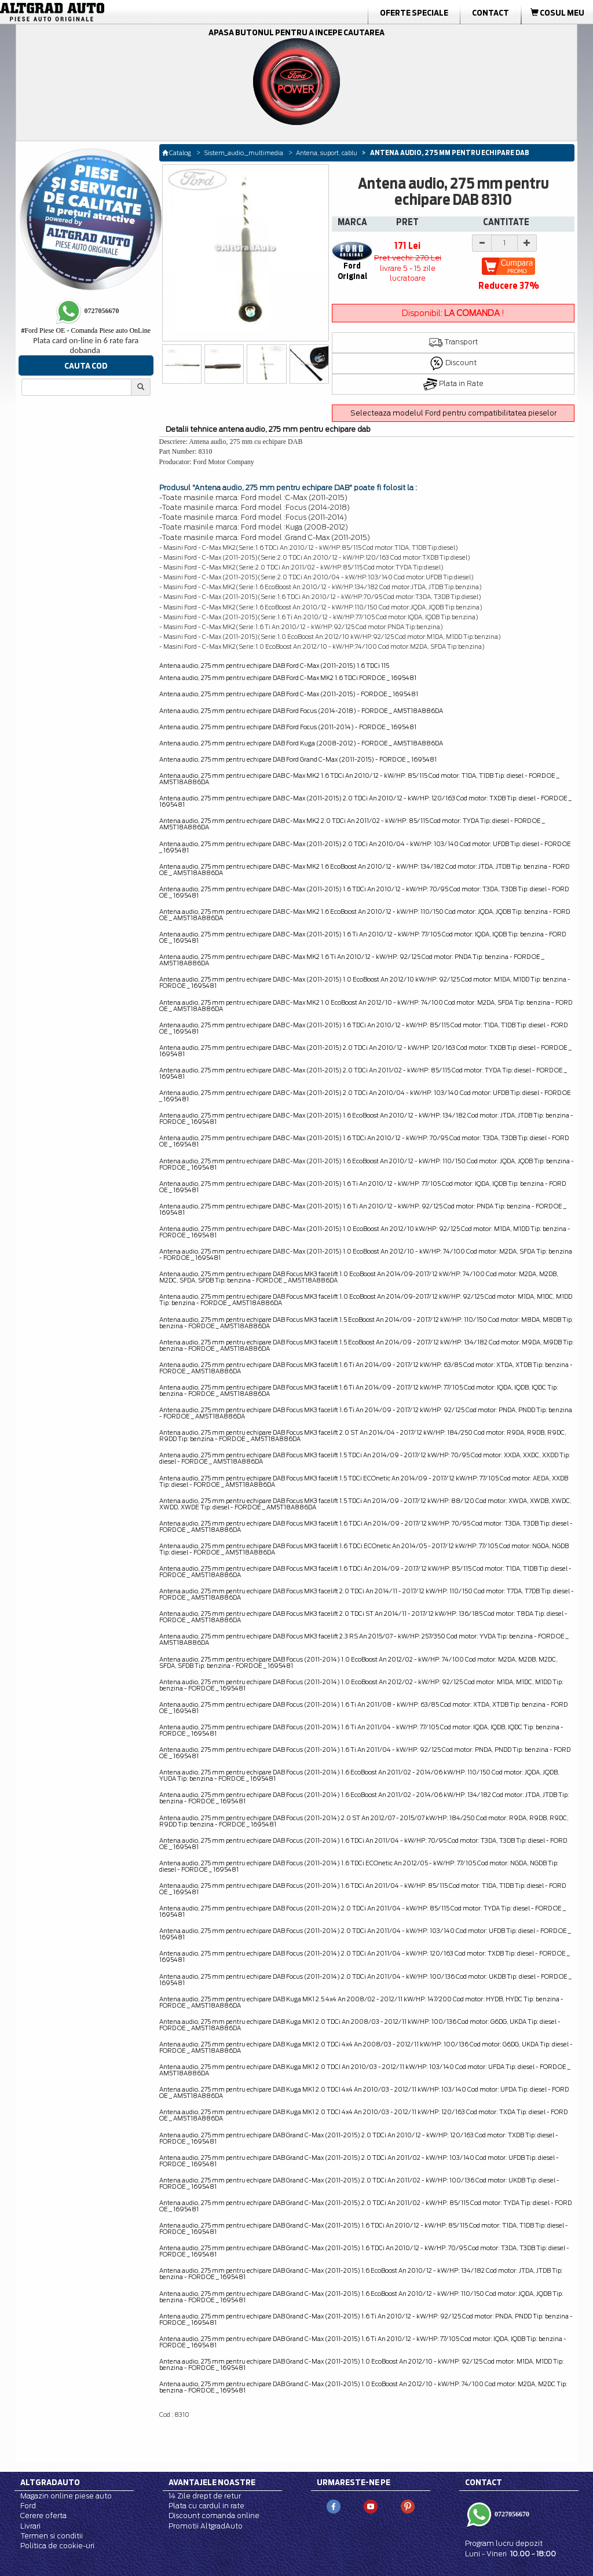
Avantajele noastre (212, 2482)
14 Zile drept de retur (205, 2496)
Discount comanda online (214, 2515)
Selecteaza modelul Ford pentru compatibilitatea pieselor (453, 413)
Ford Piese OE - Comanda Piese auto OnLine (86, 330)
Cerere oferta (43, 2515)
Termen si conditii (51, 2535)
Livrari (30, 2526)
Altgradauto (50, 2482)
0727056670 (511, 2514)
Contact (490, 12)
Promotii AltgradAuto (206, 2526)
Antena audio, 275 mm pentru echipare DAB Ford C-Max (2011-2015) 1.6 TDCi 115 (274, 665)
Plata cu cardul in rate (206, 2505)
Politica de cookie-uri (57, 2545)
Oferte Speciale (414, 12)
